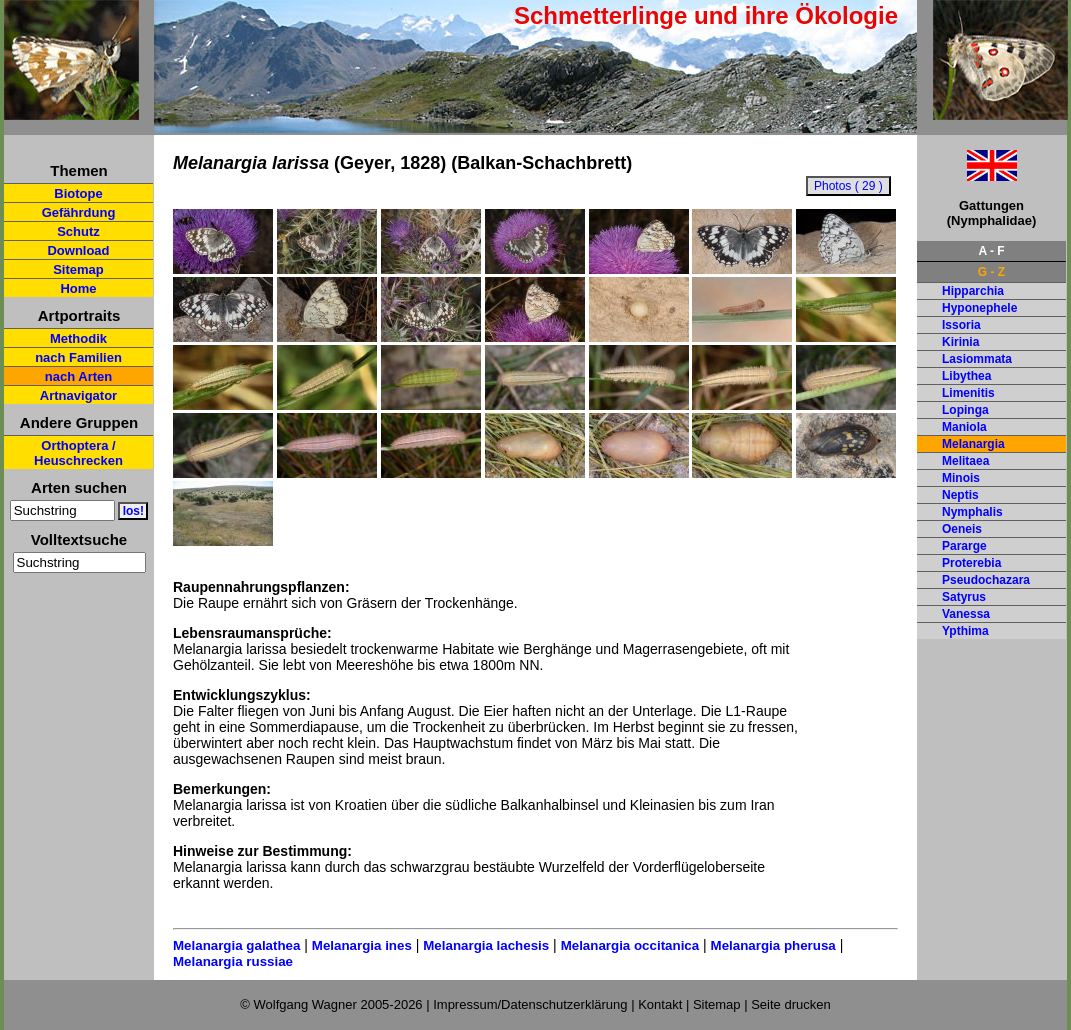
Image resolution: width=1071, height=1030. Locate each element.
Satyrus (964, 597)
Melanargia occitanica (630, 945)
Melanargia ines (362, 945)
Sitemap (78, 269)
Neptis (960, 495)
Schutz (78, 231)
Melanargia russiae (233, 961)
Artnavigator (78, 395)
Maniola (964, 427)
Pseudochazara (986, 580)
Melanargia (973, 444)
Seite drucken (791, 1004)
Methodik (78, 338)
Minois (961, 478)
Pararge (964, 546)
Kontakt (660, 1004)
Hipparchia (973, 291)
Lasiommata (977, 359)
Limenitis (968, 393)
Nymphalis (972, 512)
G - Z (991, 272)
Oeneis (962, 529)
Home (78, 288)
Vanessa (966, 614)
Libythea (966, 376)
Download (78, 250)
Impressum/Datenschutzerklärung (530, 1004)
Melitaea (965, 461)
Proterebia (971, 563)
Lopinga (965, 410)
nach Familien (78, 357)
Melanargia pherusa (773, 945)
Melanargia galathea (236, 945)
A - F (991, 251)
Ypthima (965, 631)
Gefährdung (79, 212)
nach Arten (78, 376)
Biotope (78, 193)
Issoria (961, 325)
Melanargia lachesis (486, 945)
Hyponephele (979, 308)
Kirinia (960, 342)
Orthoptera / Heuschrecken (78, 453)
